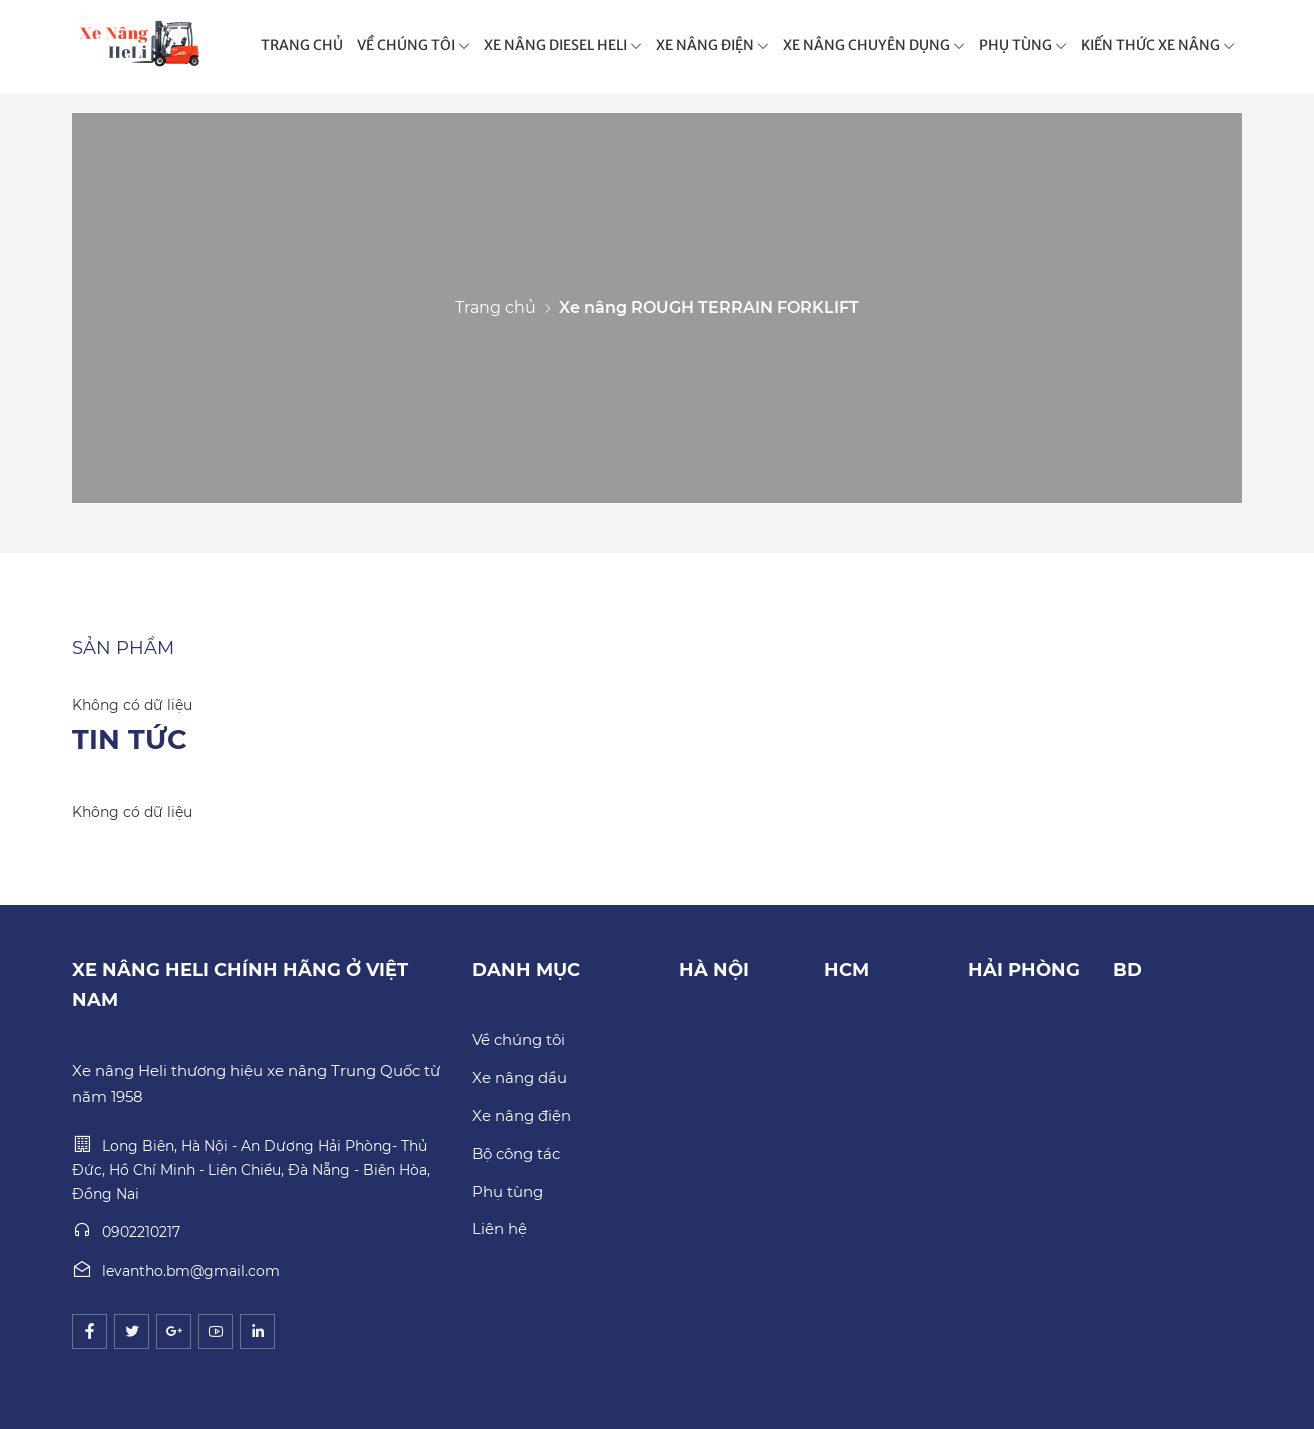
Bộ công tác (516, 1153)
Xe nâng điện (521, 1115)
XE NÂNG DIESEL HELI (563, 45)
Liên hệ (499, 1228)
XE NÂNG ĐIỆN (712, 45)
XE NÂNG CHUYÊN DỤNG (874, 45)
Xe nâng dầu (519, 1077)
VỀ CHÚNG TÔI (413, 45)
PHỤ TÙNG (1023, 45)
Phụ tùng (507, 1191)
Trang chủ (495, 307)
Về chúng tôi (518, 1039)
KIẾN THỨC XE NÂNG (1158, 45)
